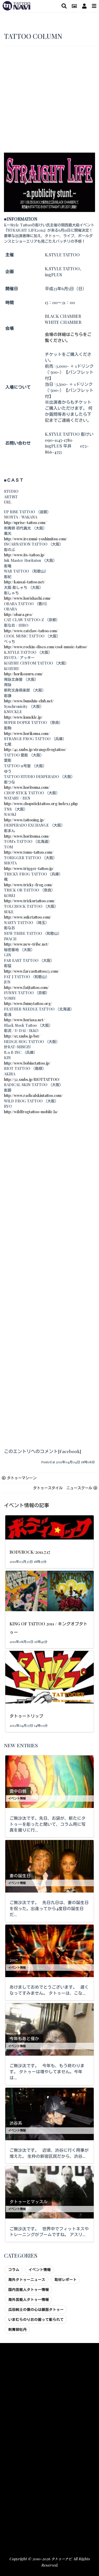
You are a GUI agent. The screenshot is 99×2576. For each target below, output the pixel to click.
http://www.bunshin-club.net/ (29, 700)
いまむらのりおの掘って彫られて (36, 2319)
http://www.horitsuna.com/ (27, 787)
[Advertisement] (49, 100)
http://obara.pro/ (18, 614)
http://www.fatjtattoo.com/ (26, 987)
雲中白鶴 (18, 1791)
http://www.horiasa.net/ (24, 1019)
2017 (14, 1960)
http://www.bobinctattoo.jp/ (27, 1063)
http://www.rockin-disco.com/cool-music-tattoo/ (45, 646)
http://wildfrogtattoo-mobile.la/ (31, 1111)
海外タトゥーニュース (26, 2279)
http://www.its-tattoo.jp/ (24, 554)
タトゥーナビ (61, 2559)
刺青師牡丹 (17, 2329)
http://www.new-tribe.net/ (26, 944)
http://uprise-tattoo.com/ (25, 522)
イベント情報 (17, 1798)
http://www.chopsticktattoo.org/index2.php (41, 803)
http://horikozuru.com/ (23, 673)
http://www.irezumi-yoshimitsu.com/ (35, 538)
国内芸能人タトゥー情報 (28, 2289)
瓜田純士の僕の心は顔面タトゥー (36, 2309)
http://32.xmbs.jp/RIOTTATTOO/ (32, 1079)
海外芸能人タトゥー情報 (28, 2299)
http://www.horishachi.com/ (27, 598)
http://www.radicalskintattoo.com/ (33, 1095)
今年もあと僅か (24, 2038)
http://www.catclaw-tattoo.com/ (31, 630)
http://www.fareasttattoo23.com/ (31, 971)
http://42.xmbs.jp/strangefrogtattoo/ (35, 749)
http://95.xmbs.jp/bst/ (22, 1036)
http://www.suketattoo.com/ (27, 917)
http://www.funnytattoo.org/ (28, 1003)
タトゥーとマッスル (29, 2201)
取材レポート (65, 2279)
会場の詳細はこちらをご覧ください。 (68, 337)
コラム (13, 2269)
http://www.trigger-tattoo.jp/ (29, 868)
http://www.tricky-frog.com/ (28, 884)
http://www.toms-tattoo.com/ (28, 852)
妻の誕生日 (20, 1875)
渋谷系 (16, 2123)
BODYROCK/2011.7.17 (30, 1552)
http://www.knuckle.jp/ (23, 717)
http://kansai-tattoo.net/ (24, 581)
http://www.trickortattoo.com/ (29, 900)
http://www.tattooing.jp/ (24, 819)
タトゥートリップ (26, 1716)
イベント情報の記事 (26, 1505)
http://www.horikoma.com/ (27, 733)
